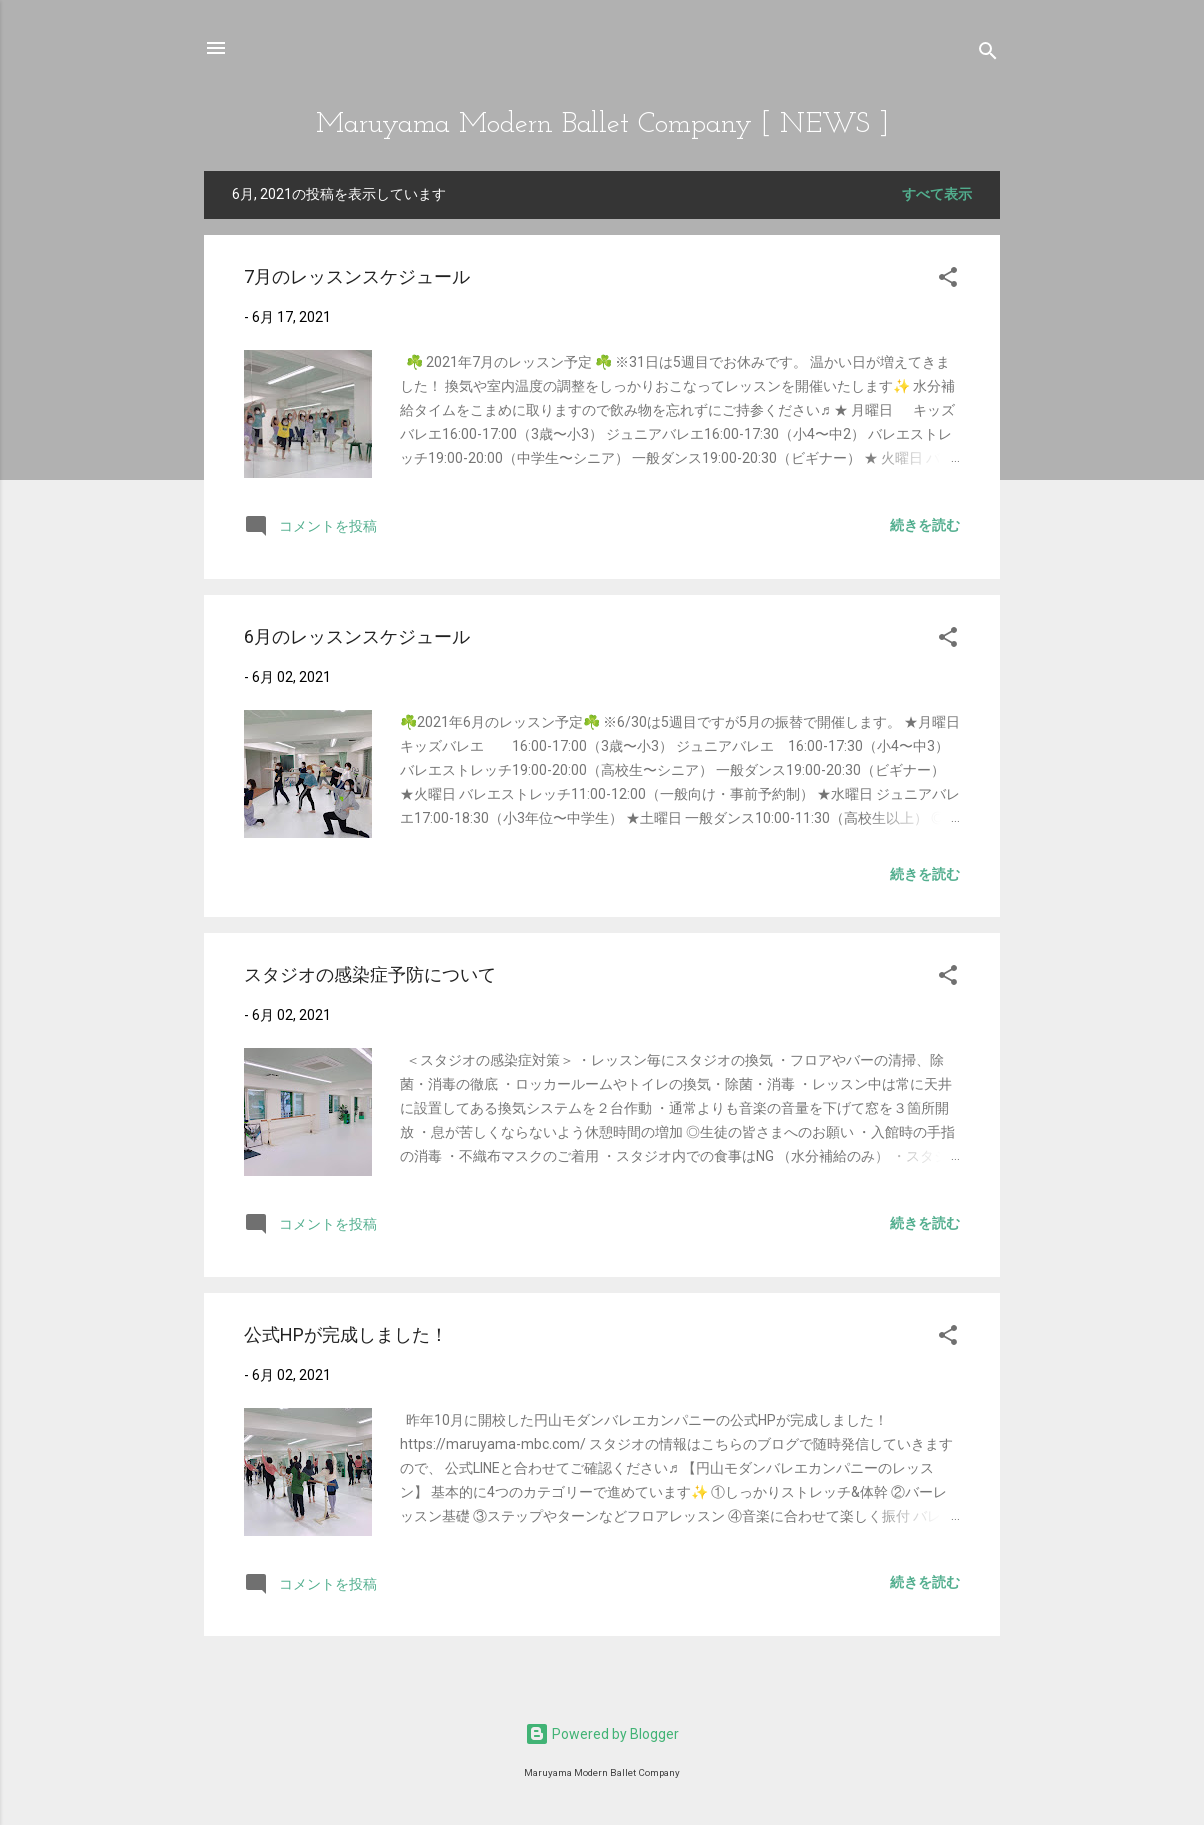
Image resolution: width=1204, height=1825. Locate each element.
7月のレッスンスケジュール (357, 276)
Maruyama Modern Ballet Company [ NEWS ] (602, 124)
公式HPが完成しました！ (346, 1334)
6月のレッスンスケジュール (357, 636)
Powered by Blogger (602, 1734)
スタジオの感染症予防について (370, 974)
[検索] (988, 54)
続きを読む (925, 525)
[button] (948, 280)
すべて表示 (937, 194)
